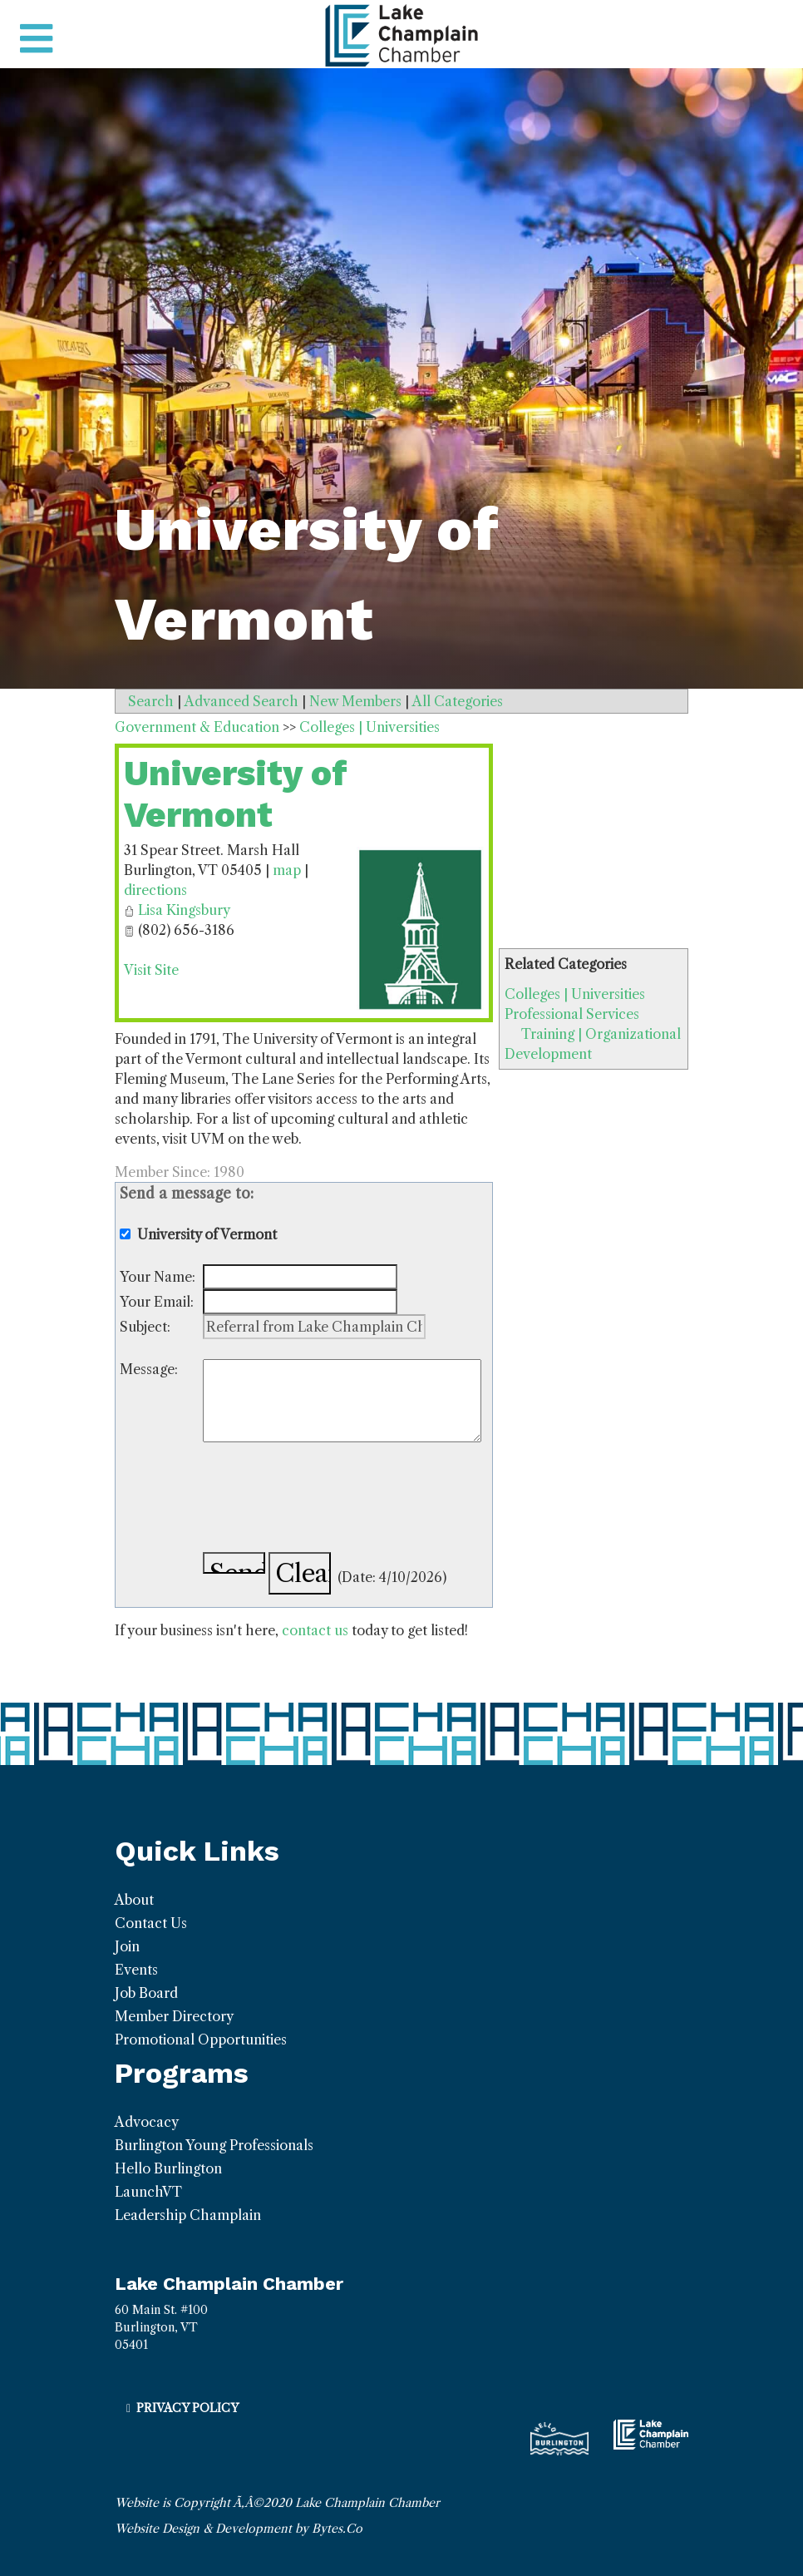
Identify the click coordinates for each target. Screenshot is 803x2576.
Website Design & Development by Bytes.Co (238, 2528)
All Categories (457, 701)
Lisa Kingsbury (184, 910)
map (287, 870)
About (134, 1899)
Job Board (146, 1993)
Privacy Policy (187, 2407)
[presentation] (329, 1499)
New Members (355, 701)
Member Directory (174, 2016)
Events (136, 1969)
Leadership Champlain (188, 2215)
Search (151, 701)
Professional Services (572, 1014)
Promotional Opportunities (201, 2039)
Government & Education (197, 727)
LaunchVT (148, 2191)
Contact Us (151, 1923)
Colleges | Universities (575, 994)
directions (155, 890)
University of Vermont (235, 794)
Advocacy (147, 2122)
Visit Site (151, 970)
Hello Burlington (168, 2168)
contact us (315, 1630)
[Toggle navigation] (36, 39)
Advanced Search (241, 701)
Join (127, 1946)
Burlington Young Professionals (214, 2145)
